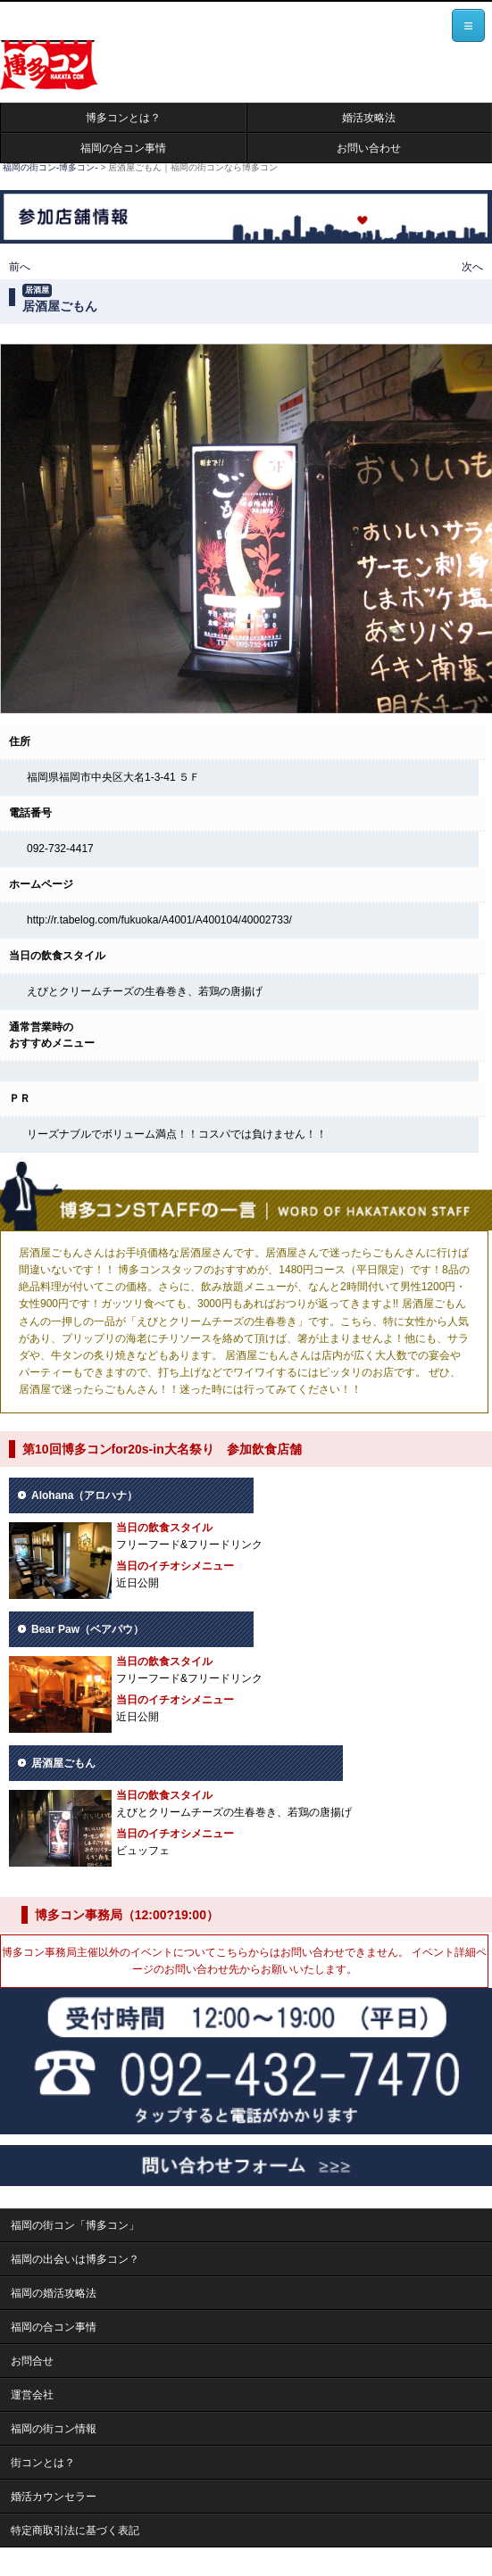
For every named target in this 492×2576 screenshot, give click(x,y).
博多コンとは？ (123, 118)
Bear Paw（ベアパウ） (87, 1629)
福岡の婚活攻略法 (53, 2293)
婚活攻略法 (369, 118)
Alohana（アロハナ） (84, 1495)
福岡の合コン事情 (123, 148)
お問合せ (32, 2361)
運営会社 (32, 2395)
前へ (19, 267)
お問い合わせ (369, 148)
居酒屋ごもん (63, 1763)
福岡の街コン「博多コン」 (75, 2225)
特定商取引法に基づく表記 (75, 2530)
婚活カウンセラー (53, 2496)
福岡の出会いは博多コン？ (75, 2259)
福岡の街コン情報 (53, 2429)
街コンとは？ (43, 2462)
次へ (472, 267)
